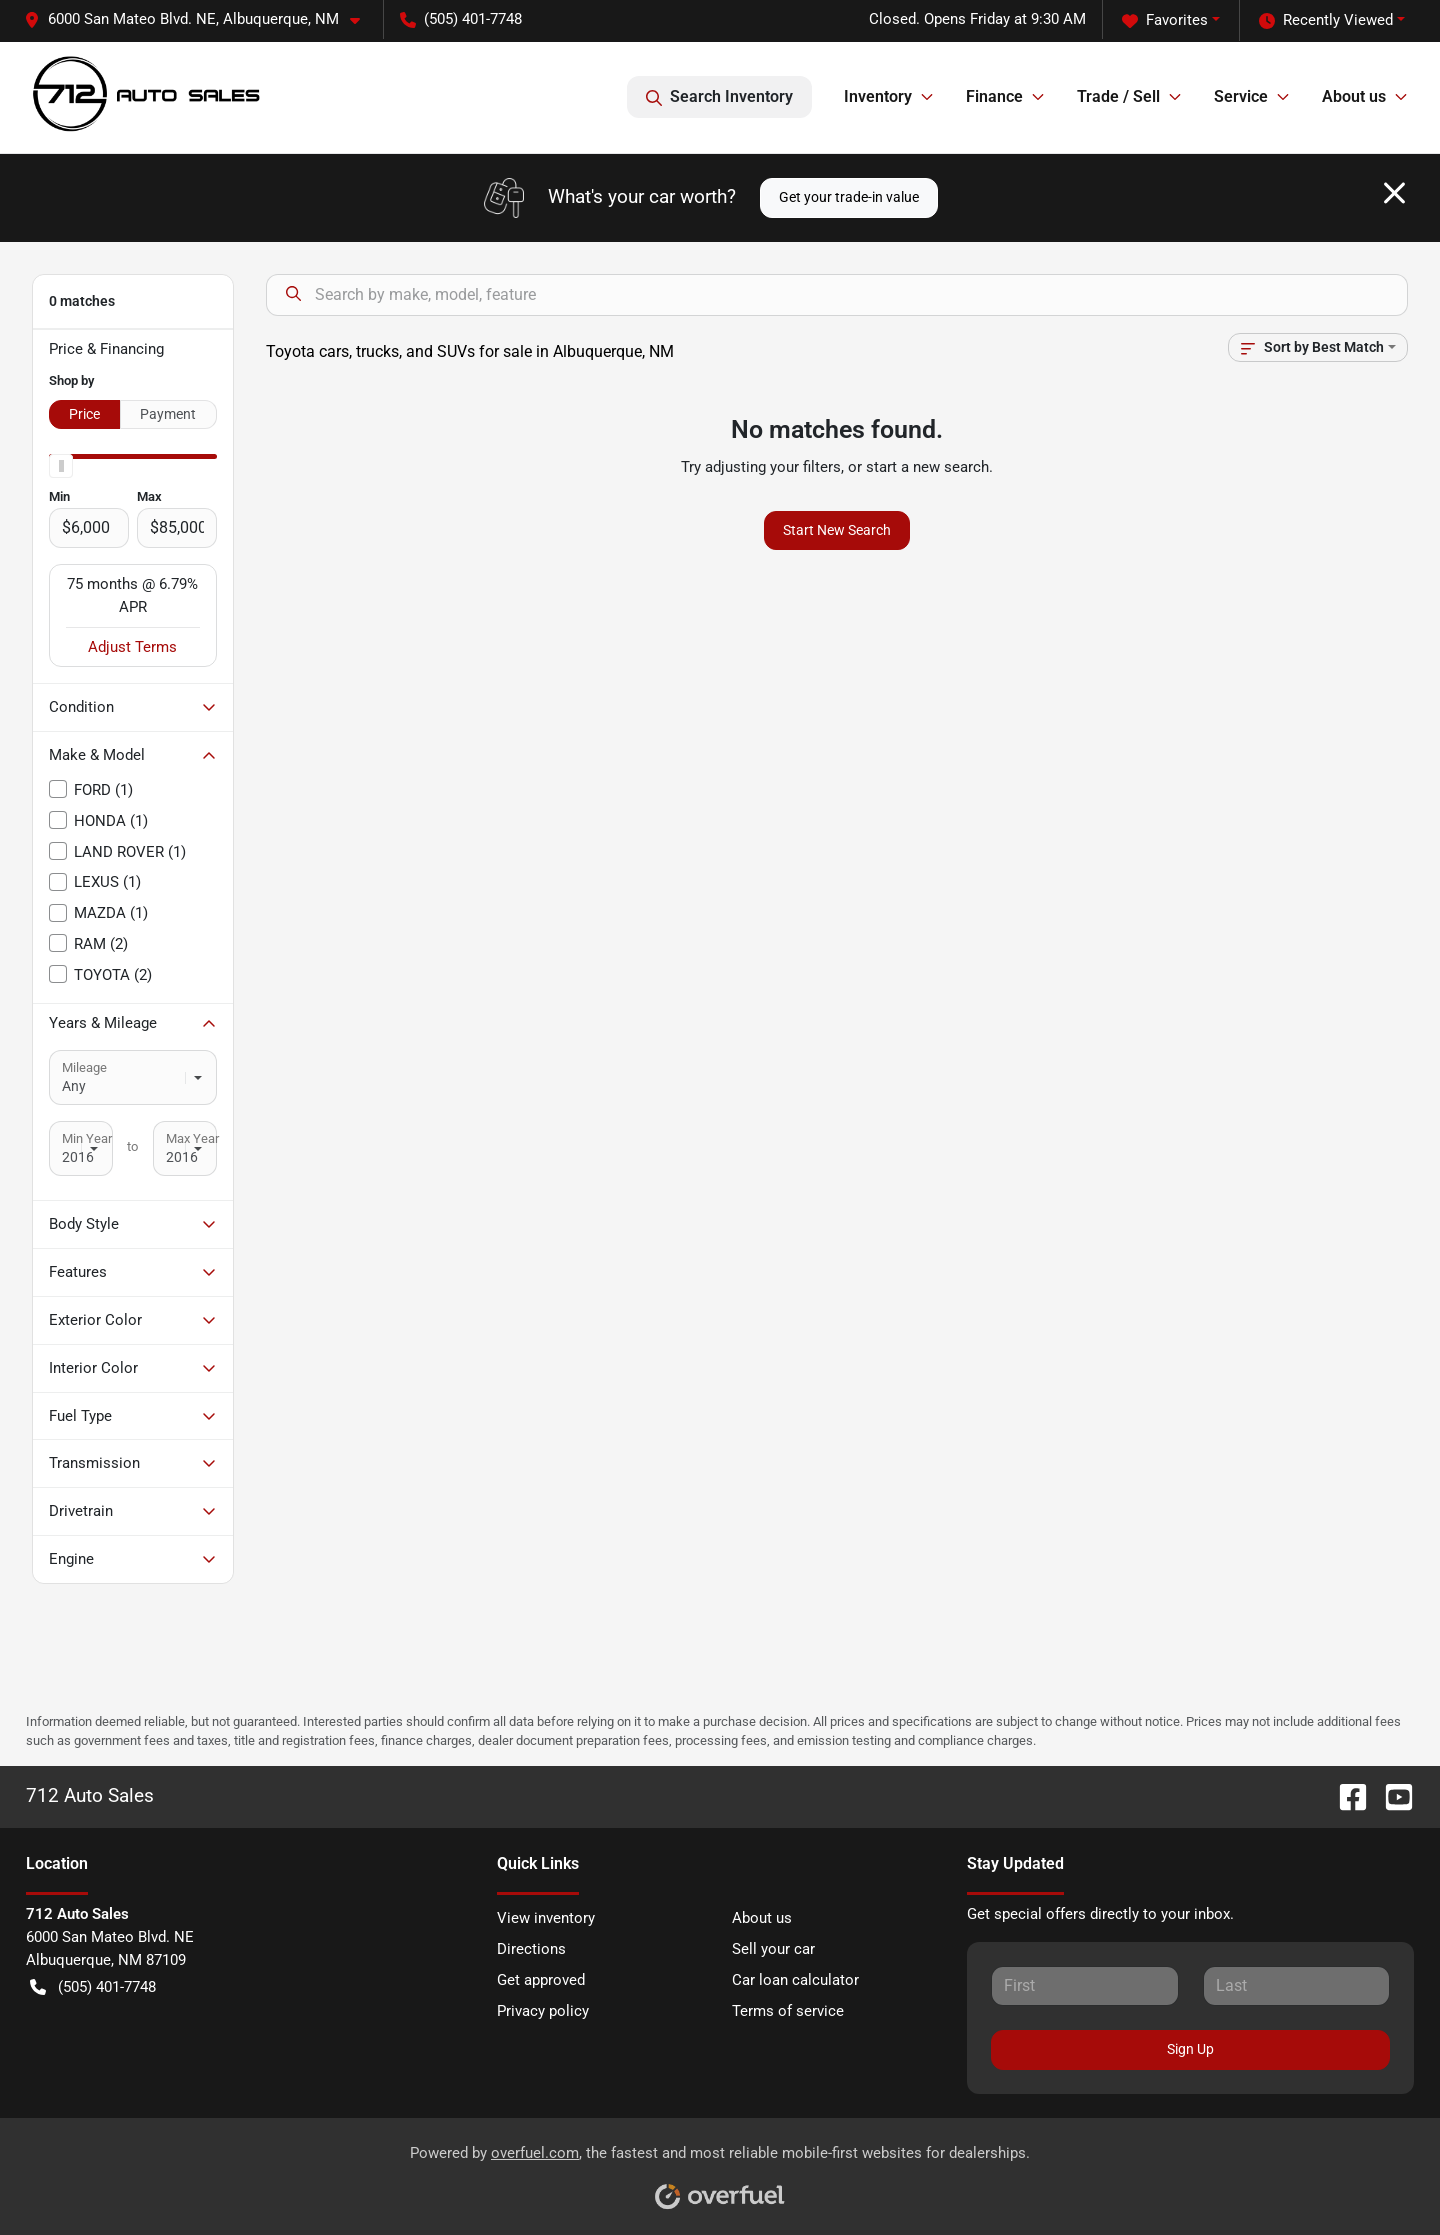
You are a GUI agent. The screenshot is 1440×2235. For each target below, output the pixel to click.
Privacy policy (543, 2011)
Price (84, 414)
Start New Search (837, 530)
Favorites (1165, 20)
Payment (168, 414)
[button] (200, 19)
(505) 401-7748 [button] (461, 19)
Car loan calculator (795, 1980)
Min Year (87, 1138)
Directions (531, 1949)
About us (762, 1918)
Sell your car (773, 1949)
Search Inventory (719, 97)
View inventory (546, 1918)
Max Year (192, 1138)
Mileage (84, 1067)
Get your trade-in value (849, 197)
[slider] (61, 466)
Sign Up (1190, 2049)
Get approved (541, 1980)
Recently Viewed (1326, 20)
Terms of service (788, 2011)
